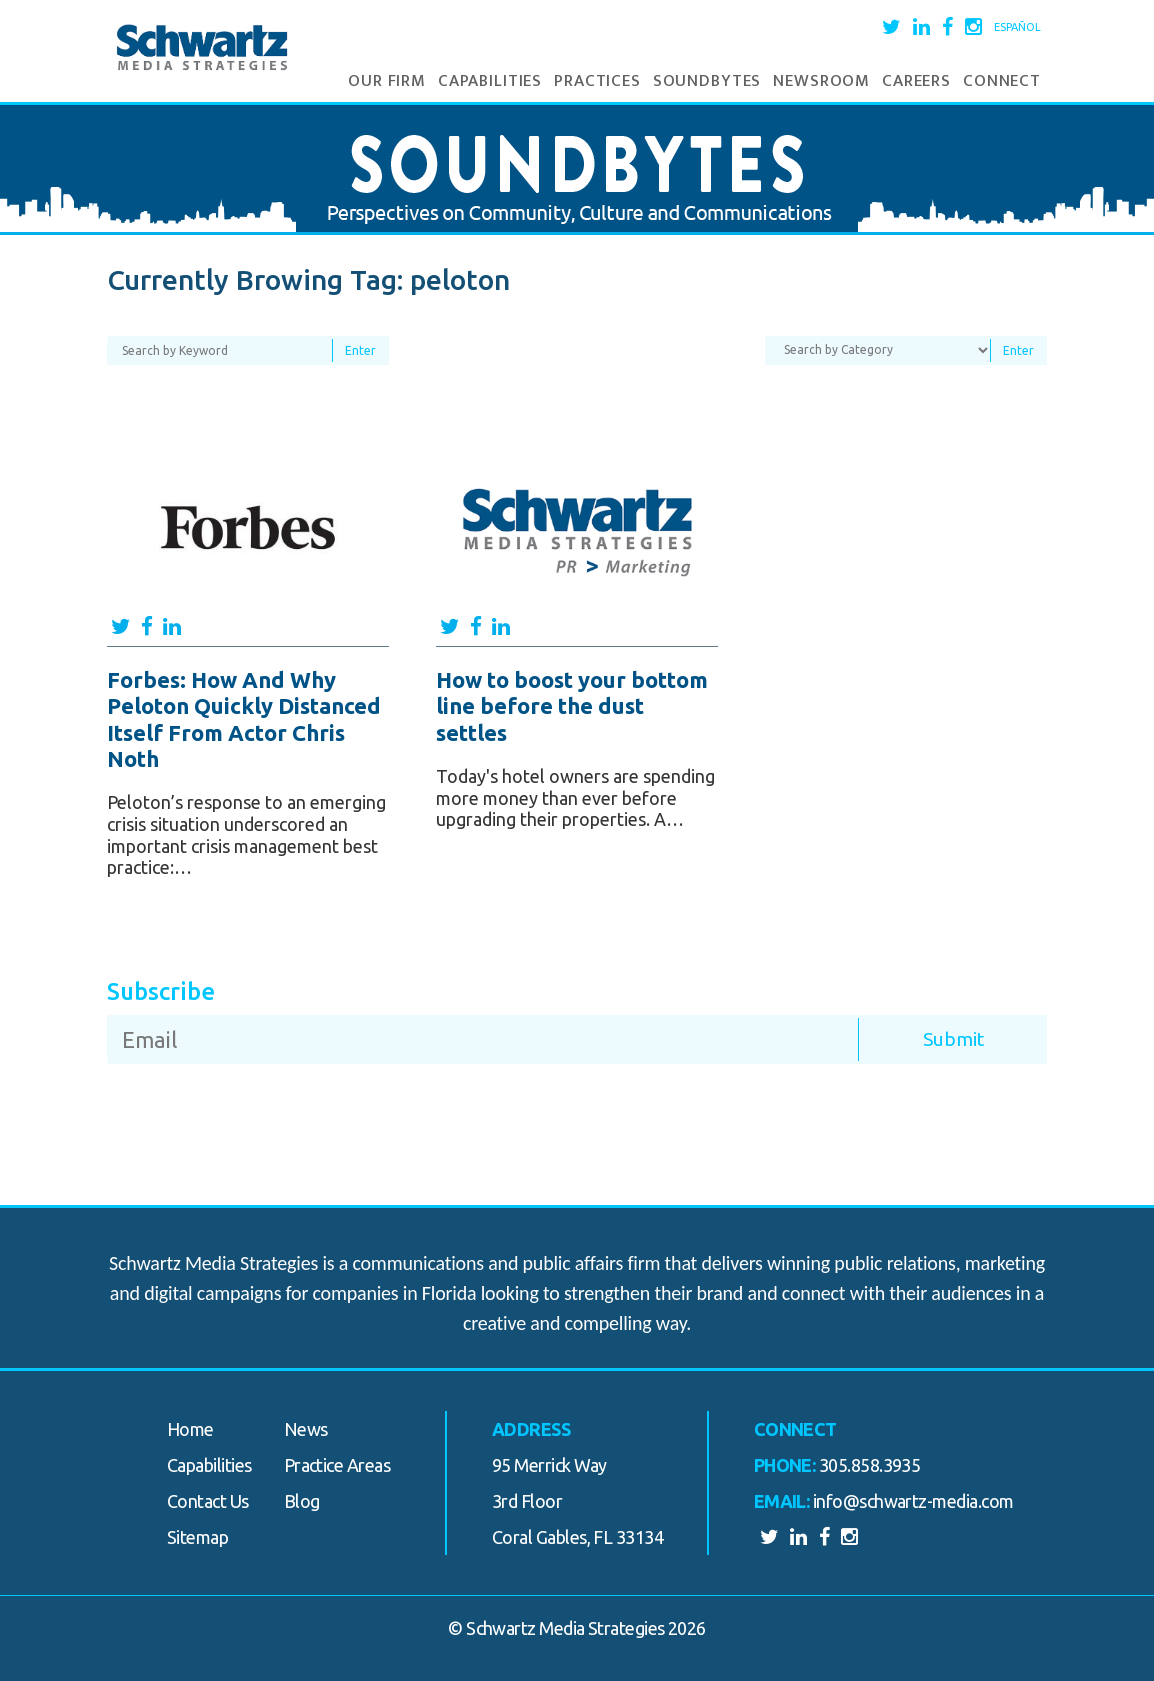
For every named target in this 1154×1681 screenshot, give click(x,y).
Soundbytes (707, 81)
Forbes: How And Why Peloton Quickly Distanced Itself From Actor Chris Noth (244, 719)
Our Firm (387, 81)
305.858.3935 (870, 1465)
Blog (302, 1501)
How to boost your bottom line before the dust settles (572, 706)
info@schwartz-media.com (913, 1501)
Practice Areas (337, 1465)
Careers (916, 81)
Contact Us (208, 1501)
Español (1017, 27)
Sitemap (197, 1537)
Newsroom (821, 81)
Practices (597, 81)
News (306, 1429)
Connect (1002, 81)
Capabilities (490, 81)
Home (190, 1429)
